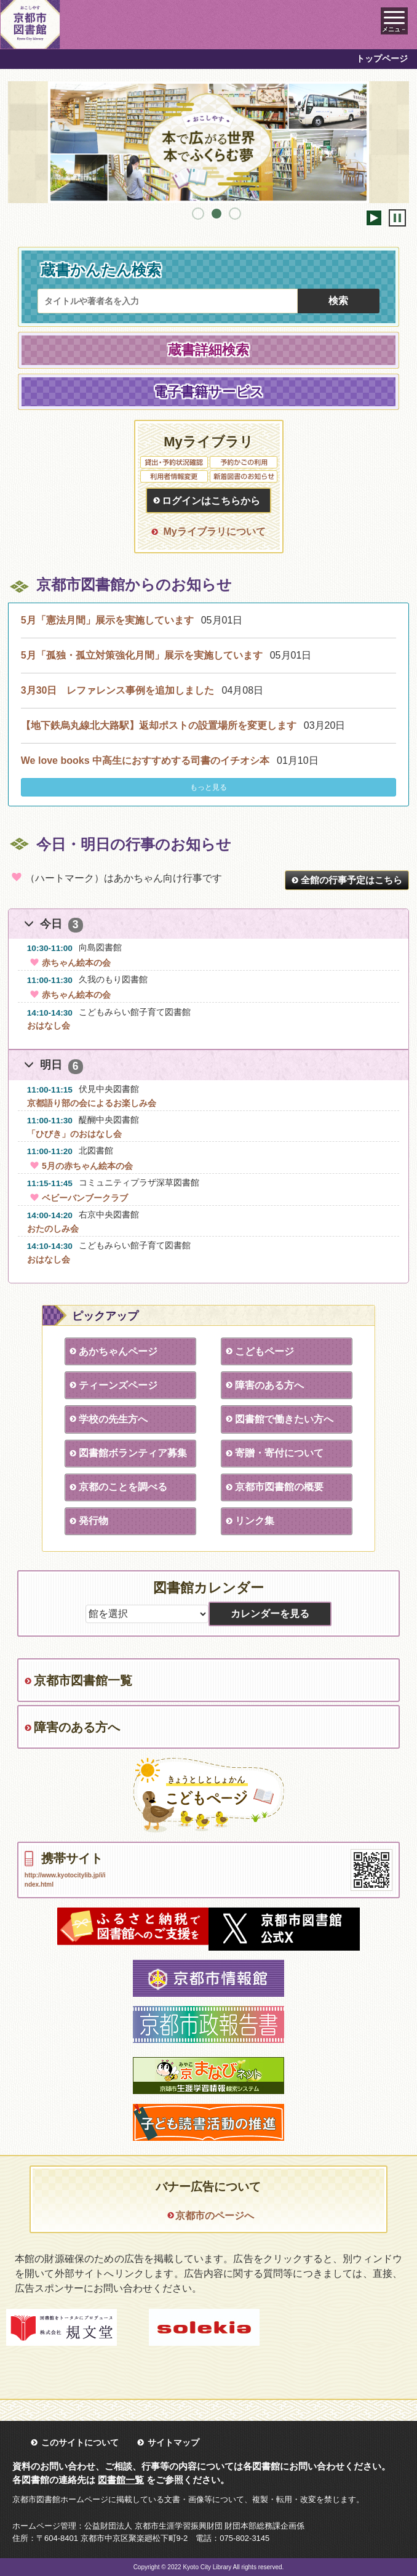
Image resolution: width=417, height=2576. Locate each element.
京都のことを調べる (123, 1487)
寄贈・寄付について (279, 1453)
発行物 (93, 1520)
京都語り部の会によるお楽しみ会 (91, 1103)
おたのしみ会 (53, 1229)
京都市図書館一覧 (83, 1680)
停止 (397, 218)
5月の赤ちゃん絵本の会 (80, 1166)
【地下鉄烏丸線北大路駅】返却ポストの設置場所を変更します (158, 725)
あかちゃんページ (118, 1351)
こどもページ (264, 1351)
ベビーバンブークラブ (77, 1198)
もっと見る (208, 787)
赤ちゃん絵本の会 (69, 963)
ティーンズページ (118, 1385)
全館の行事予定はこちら (351, 880)
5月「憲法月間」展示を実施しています (107, 620)
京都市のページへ (214, 2215)
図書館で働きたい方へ (284, 1419)
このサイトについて (80, 2442)
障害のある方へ (269, 1385)
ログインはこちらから (211, 501)
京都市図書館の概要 (279, 1487)
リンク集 (254, 1520)
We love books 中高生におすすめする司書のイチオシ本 (145, 760)
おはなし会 (48, 1025)
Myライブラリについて (214, 531)
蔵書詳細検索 (208, 350)
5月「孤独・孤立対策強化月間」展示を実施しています (142, 655)
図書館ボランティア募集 (133, 1453)
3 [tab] (235, 213)
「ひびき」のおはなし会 (74, 1134)
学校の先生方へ (113, 1419)
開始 (374, 218)
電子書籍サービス (209, 391)
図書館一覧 (121, 2479)
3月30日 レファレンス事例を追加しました (118, 690)
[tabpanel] (209, 142)
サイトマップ (173, 2442)
